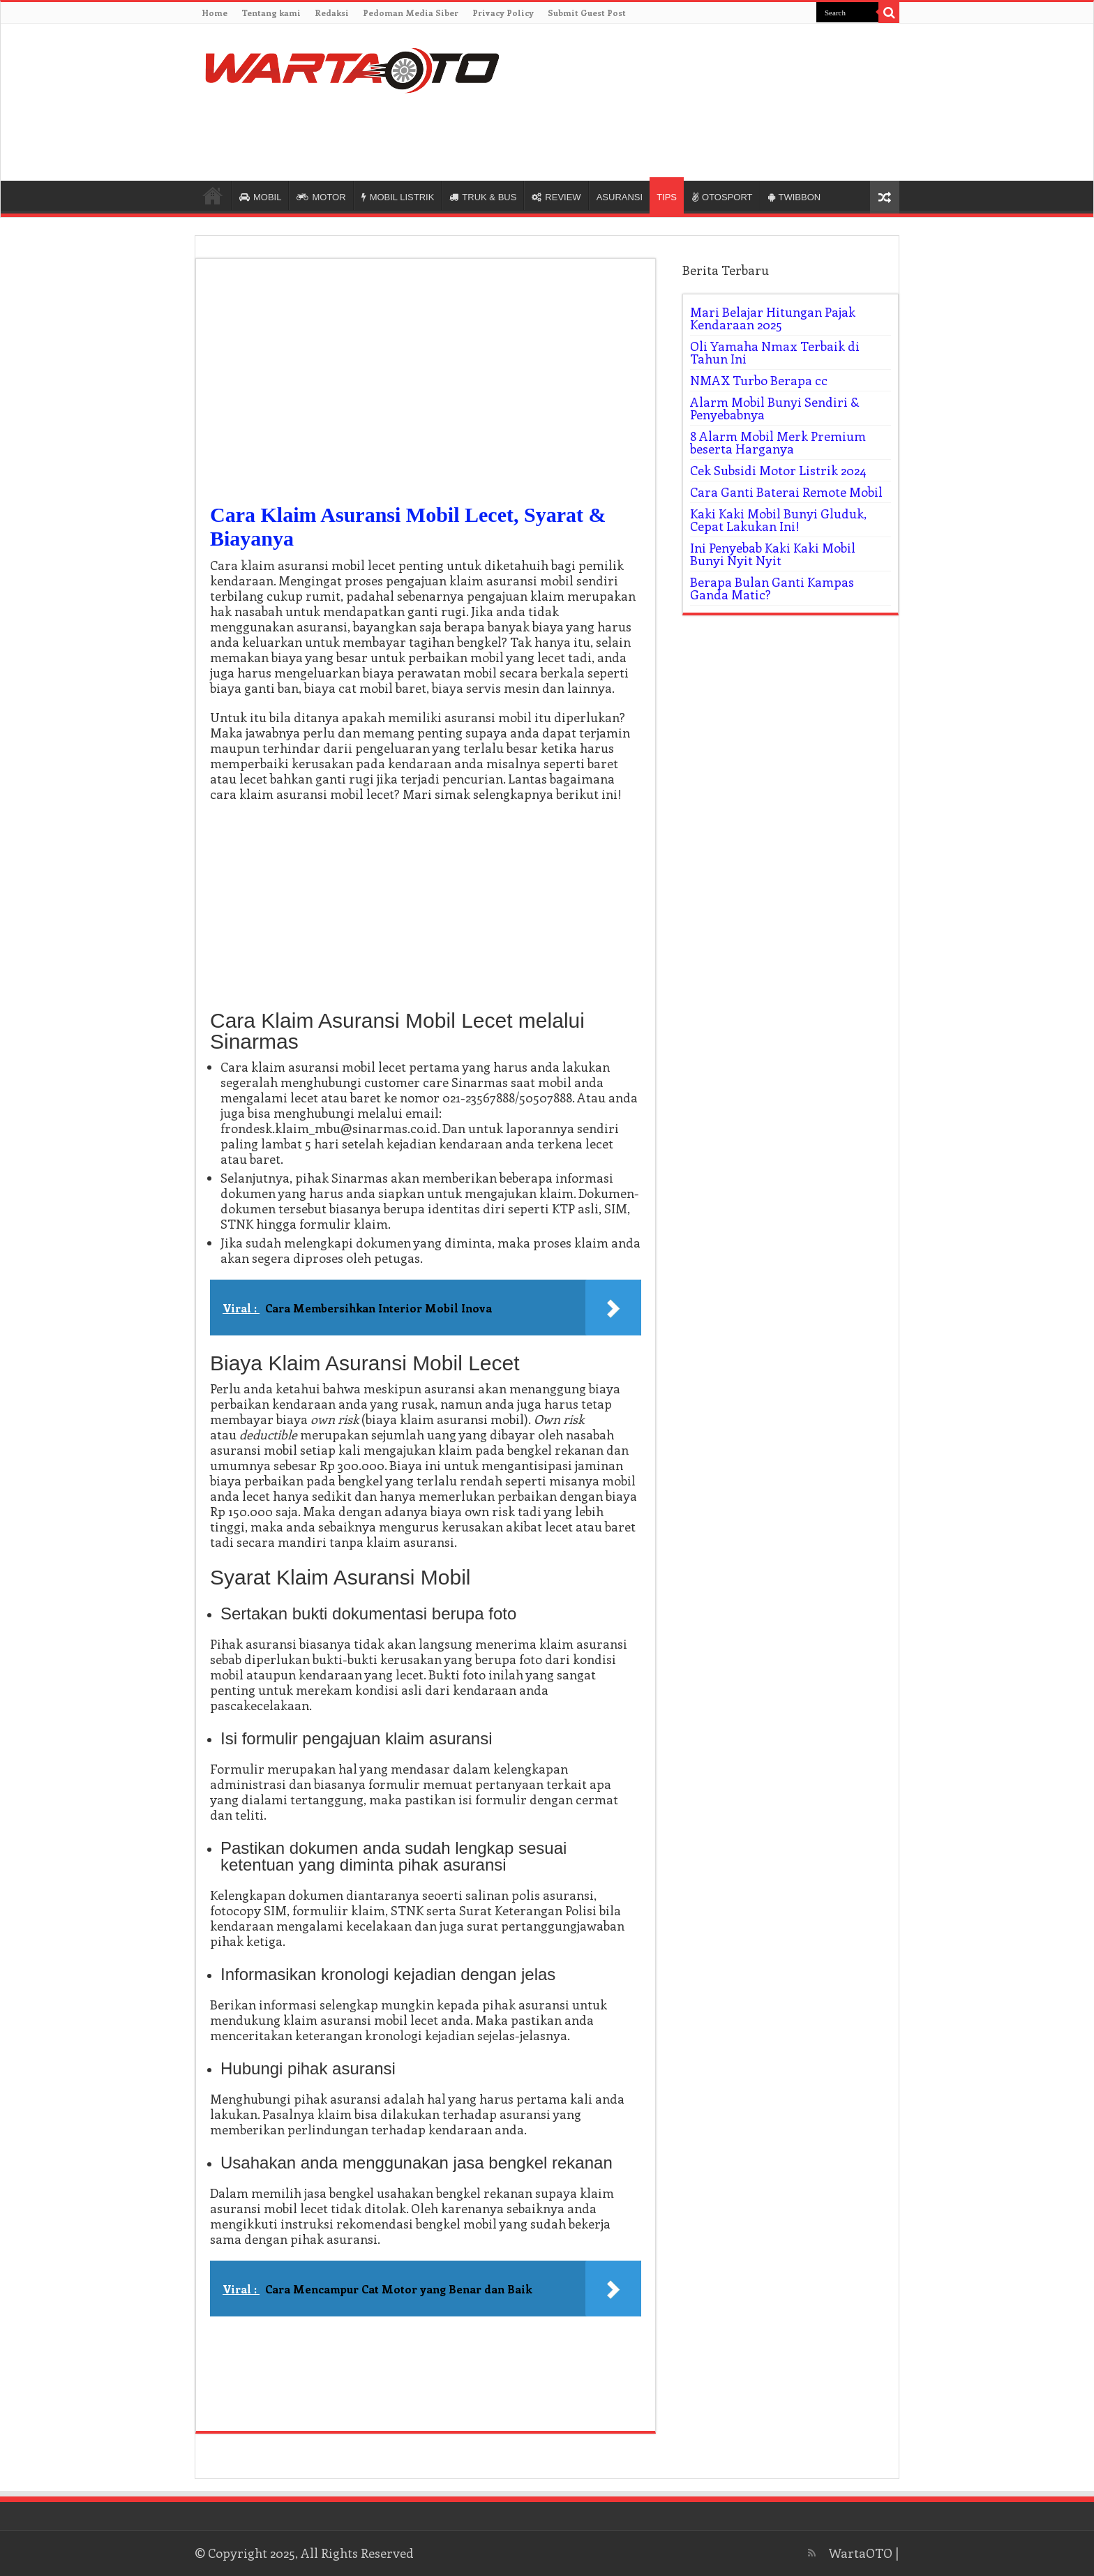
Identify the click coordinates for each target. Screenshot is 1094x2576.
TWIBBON (794, 197)
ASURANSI (620, 197)
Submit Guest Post (587, 12)
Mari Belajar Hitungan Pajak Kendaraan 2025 (772, 318)
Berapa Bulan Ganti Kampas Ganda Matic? (772, 588)
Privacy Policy (503, 12)
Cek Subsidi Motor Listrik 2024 (778, 470)
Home (214, 12)
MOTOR (321, 197)
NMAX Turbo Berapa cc (758, 380)
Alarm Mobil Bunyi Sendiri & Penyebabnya (775, 408)
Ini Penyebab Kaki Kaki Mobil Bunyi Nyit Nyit (772, 554)
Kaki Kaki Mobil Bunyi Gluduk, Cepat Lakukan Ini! (778, 519)
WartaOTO (860, 2553)
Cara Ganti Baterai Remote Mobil (786, 492)
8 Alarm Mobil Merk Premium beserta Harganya (778, 442)
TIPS (667, 197)
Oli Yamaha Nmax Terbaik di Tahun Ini (775, 352)
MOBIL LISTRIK (398, 197)
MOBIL (260, 197)
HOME (213, 195)
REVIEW (556, 197)
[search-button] (888, 12)
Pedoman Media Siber (410, 12)
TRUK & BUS (482, 197)
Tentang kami (271, 12)
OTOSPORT (722, 197)
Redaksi (332, 12)
